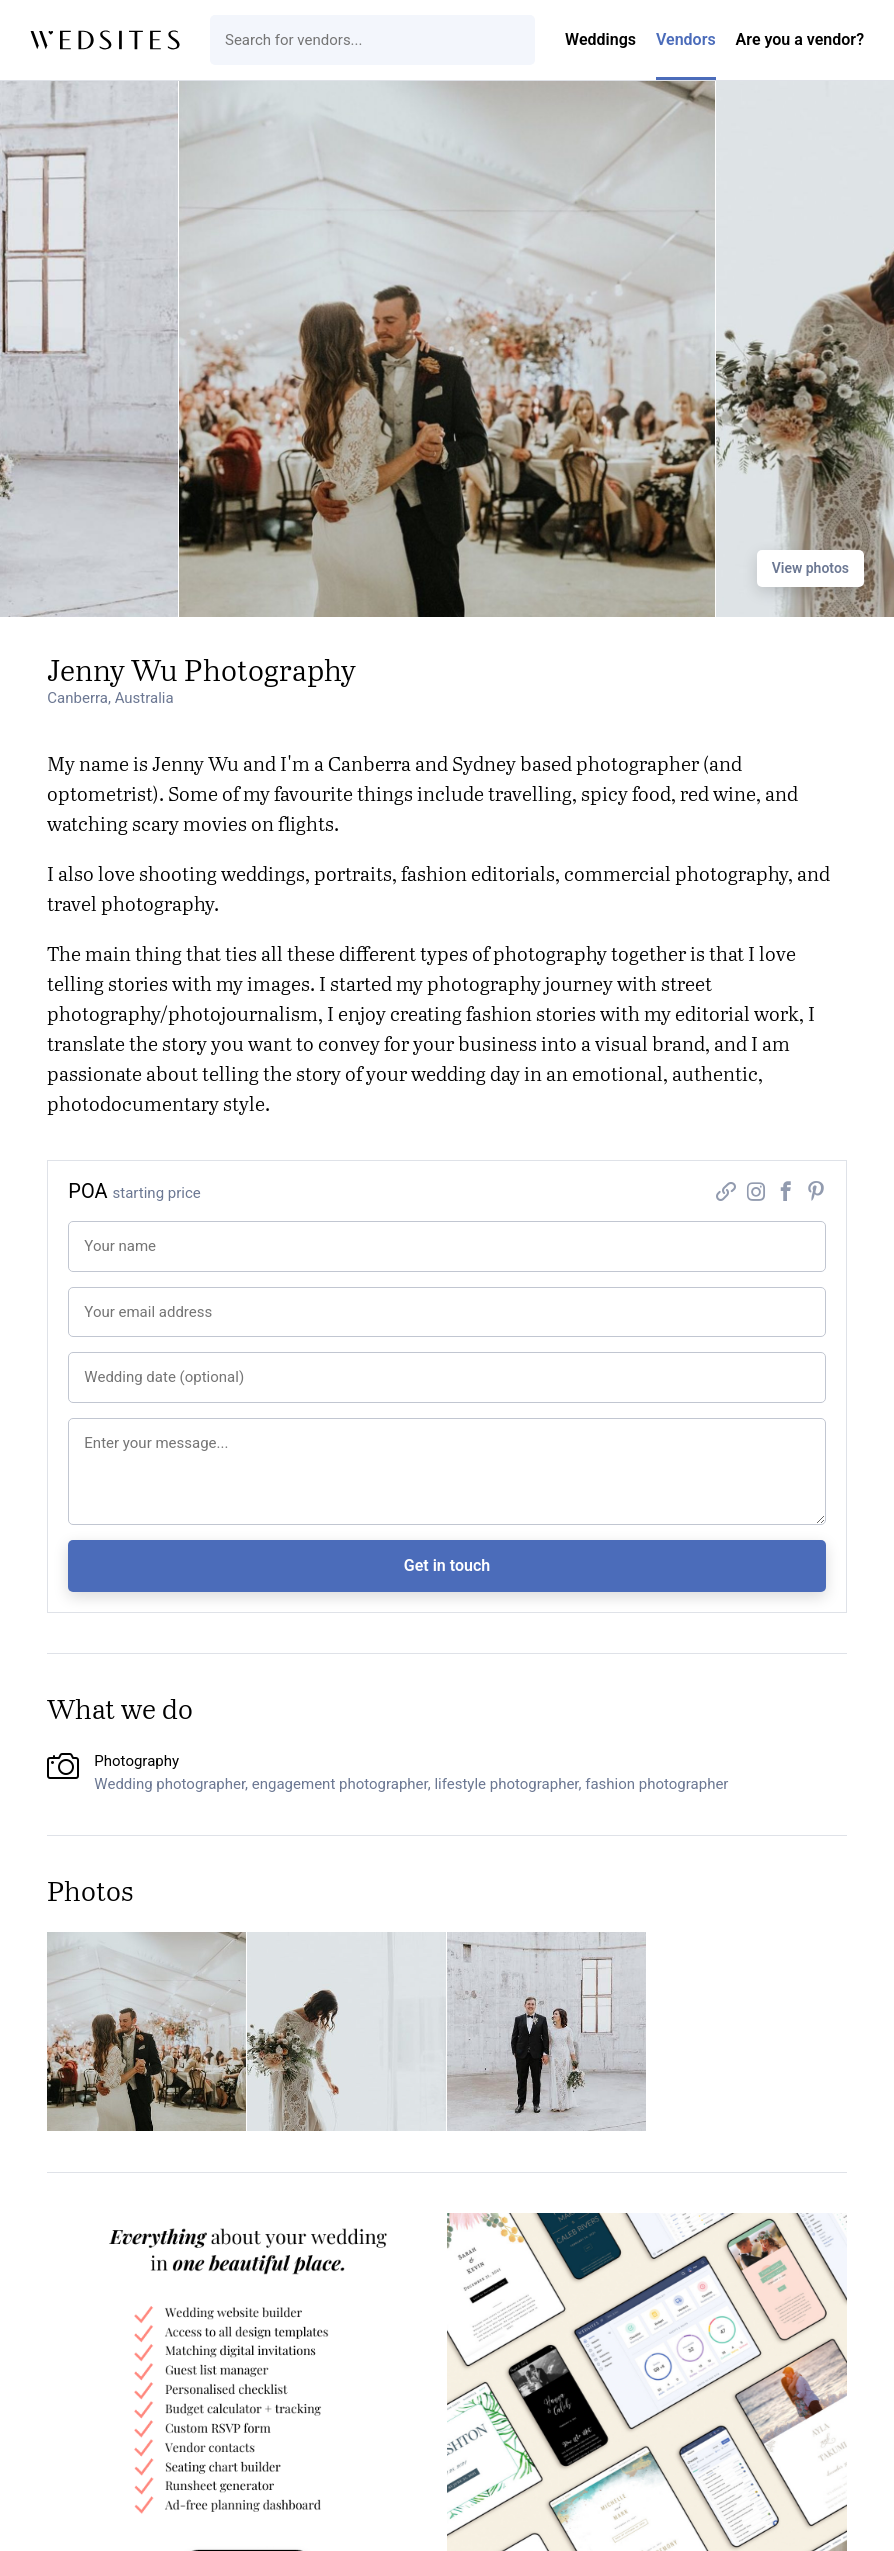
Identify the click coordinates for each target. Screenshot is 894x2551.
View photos (810, 568)
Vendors (686, 39)
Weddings (600, 39)
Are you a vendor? (800, 39)
